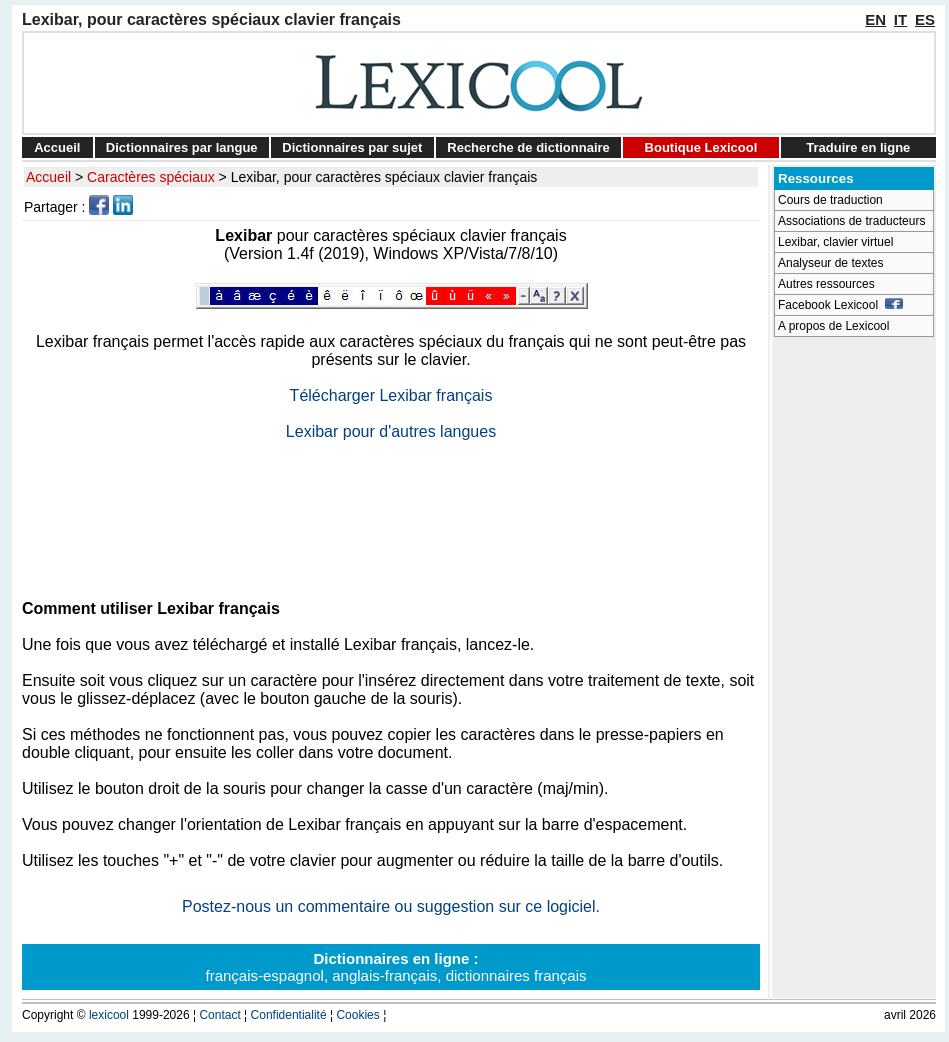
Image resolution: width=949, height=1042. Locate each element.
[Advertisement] (391, 512)
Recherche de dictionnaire (528, 147)
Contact (219, 1015)
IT (900, 19)
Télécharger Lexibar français (391, 395)
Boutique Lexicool (701, 147)
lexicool (109, 1015)
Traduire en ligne (858, 147)
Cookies (357, 1015)
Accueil (57, 147)
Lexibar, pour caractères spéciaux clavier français (384, 177)
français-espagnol (264, 975)
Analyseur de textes (830, 263)
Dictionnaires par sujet (352, 147)
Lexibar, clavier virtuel (835, 242)
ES (925, 19)
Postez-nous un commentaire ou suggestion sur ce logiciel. (391, 906)
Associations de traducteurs (851, 221)
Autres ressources (826, 284)
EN (875, 19)
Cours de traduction (830, 200)
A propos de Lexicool (833, 326)
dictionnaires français (516, 975)
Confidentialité (289, 1015)
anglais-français (384, 975)
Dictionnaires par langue (182, 147)
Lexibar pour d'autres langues (391, 431)
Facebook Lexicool (840, 305)
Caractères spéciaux (151, 177)
